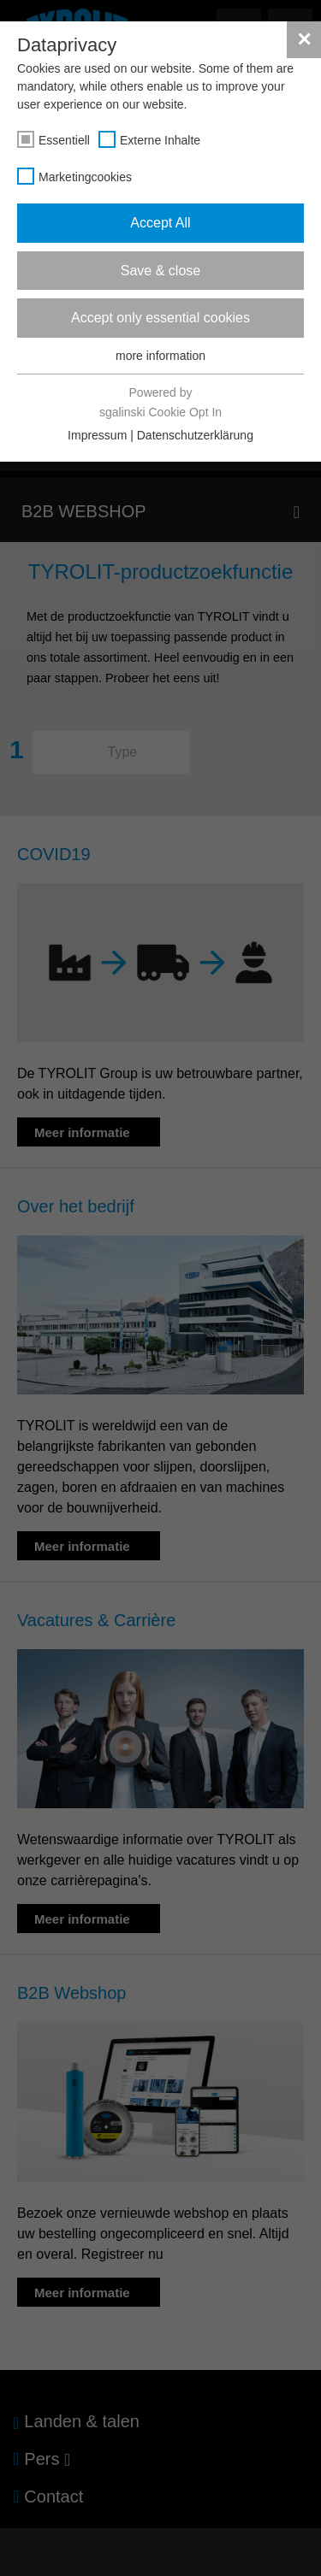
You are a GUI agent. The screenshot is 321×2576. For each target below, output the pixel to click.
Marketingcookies (85, 177)
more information (160, 356)
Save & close (160, 270)
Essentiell (64, 140)
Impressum (97, 435)
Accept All (160, 222)
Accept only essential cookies (160, 317)
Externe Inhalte (160, 140)
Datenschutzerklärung (195, 435)
